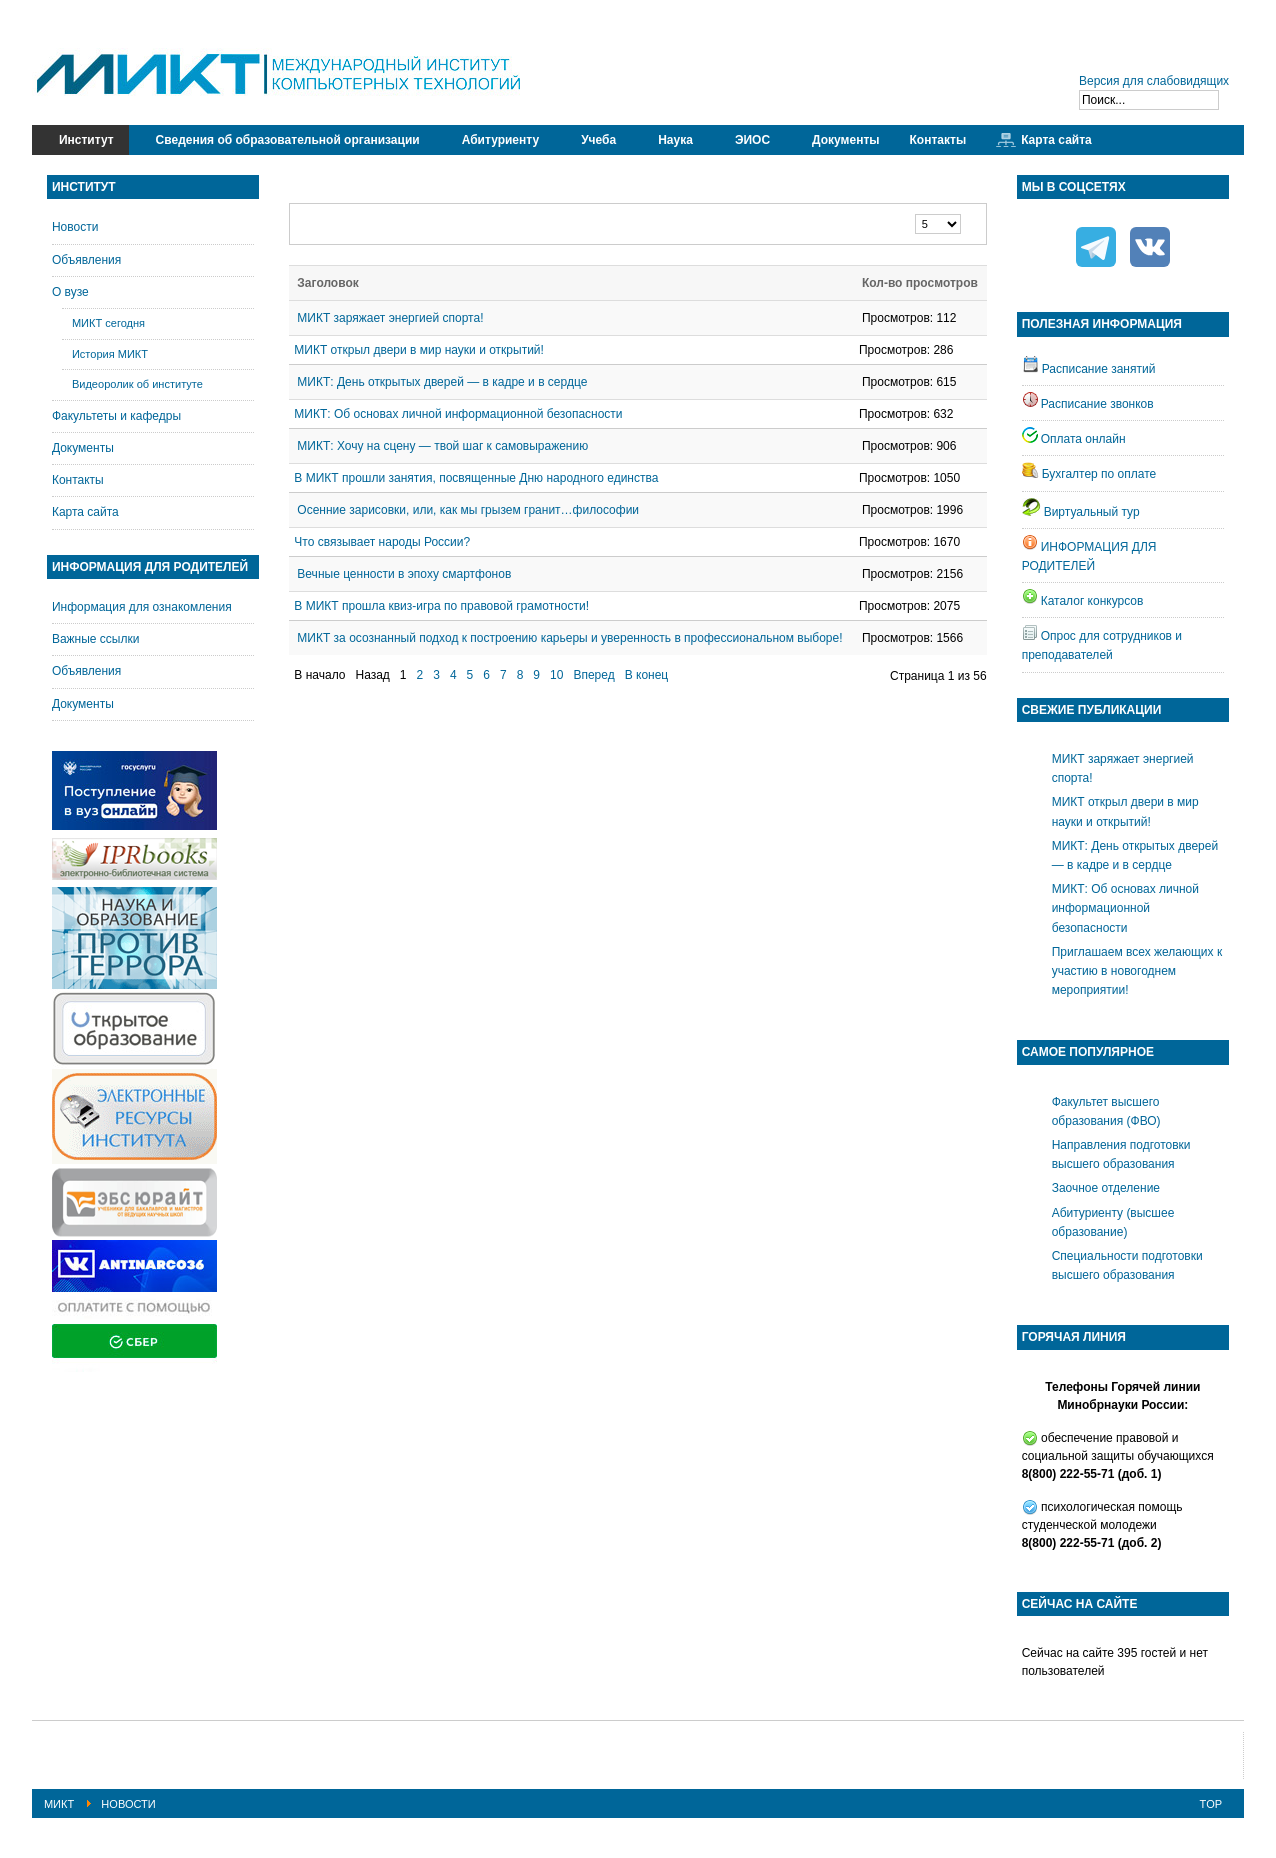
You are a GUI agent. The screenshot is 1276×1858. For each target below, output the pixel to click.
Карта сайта (85, 512)
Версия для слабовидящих (1154, 81)
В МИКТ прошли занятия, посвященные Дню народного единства (476, 478)
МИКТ (59, 1804)
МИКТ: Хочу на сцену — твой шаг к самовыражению (442, 446)
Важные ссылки (96, 639)
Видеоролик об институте (137, 384)
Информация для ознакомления (142, 607)
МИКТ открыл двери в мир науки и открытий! (419, 350)
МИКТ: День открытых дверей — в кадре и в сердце (442, 382)
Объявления (86, 260)
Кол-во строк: (915, 214)
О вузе (70, 292)
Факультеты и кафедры (116, 416)
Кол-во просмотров (920, 283)
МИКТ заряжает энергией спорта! (390, 318)
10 (556, 675)
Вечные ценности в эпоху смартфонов (404, 574)
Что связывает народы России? (382, 542)
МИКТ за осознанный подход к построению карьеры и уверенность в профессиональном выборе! (569, 638)
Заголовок (327, 283)
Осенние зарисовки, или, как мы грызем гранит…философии (468, 510)
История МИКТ (110, 354)
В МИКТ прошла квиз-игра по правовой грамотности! (441, 606)
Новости (75, 227)
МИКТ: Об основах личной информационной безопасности (458, 414)
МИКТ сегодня (108, 323)
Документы (83, 448)
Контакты (78, 480)
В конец (647, 675)
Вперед (593, 675)
